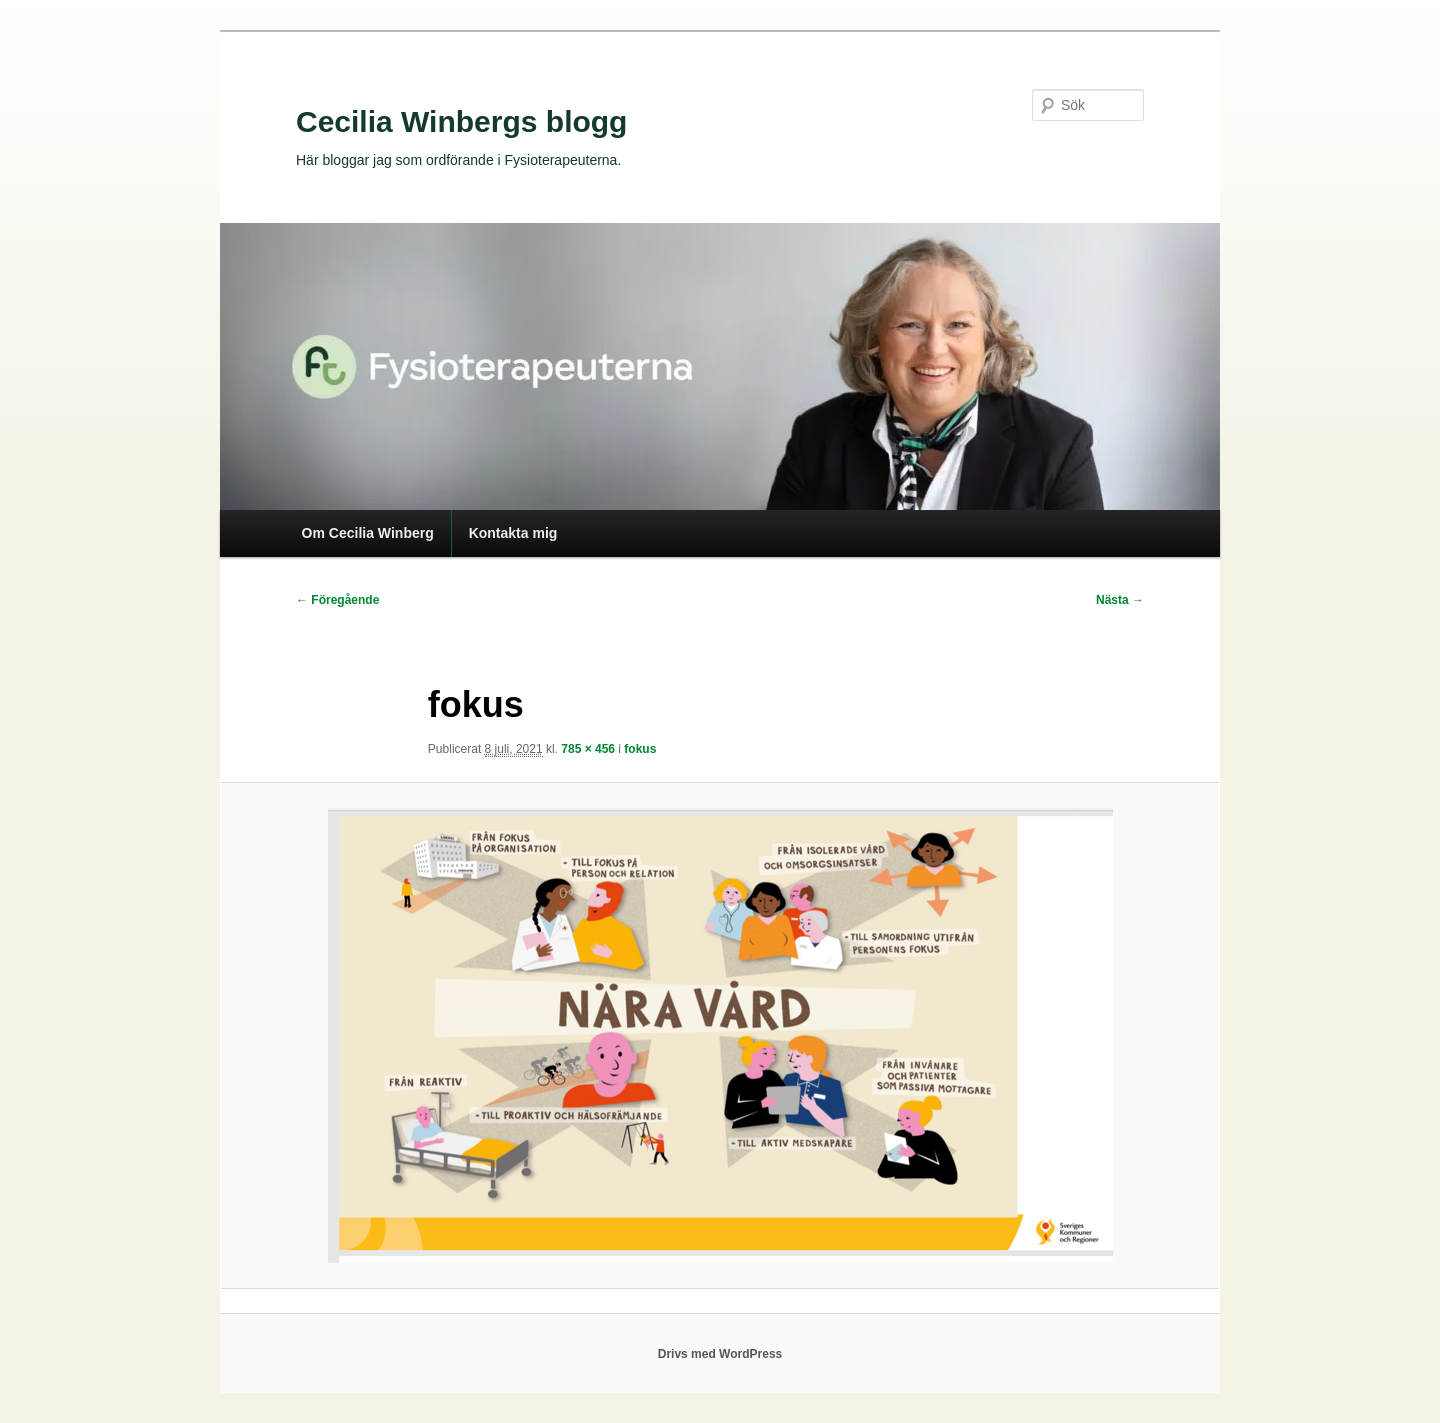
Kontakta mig (513, 533)
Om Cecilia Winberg (368, 533)
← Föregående (337, 600)
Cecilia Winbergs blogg (461, 121)
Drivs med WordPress (720, 1354)
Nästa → (1120, 600)
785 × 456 (588, 749)
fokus (640, 749)
